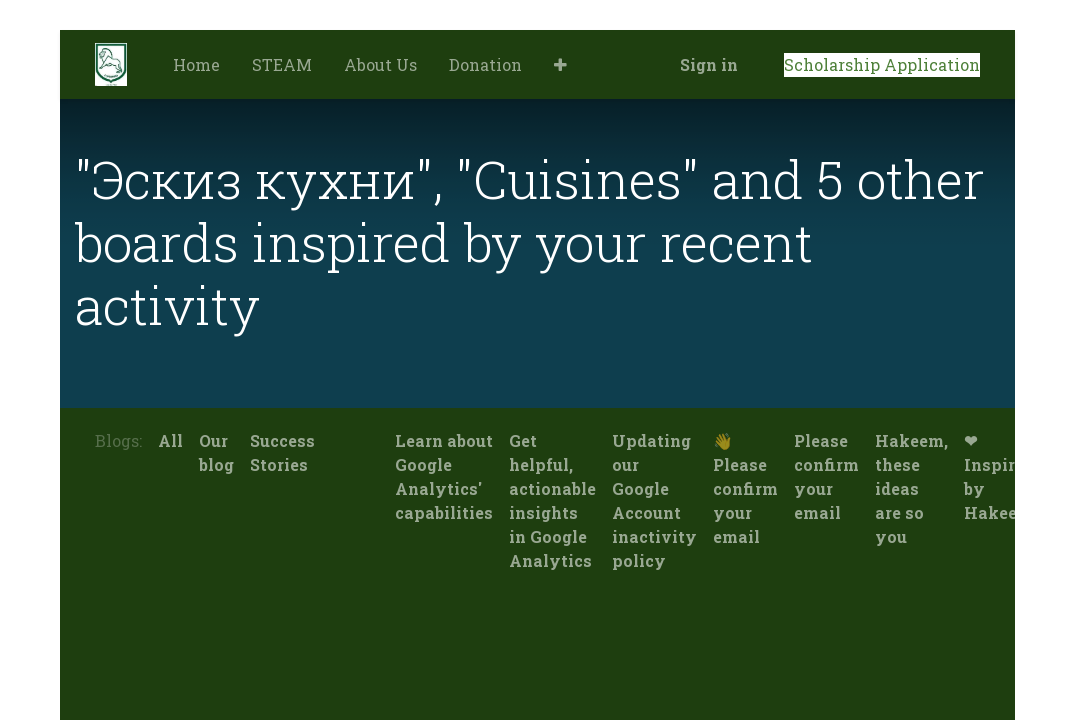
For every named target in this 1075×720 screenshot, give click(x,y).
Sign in (709, 64)
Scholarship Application (882, 64)
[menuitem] (196, 65)
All (170, 440)
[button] (560, 65)
